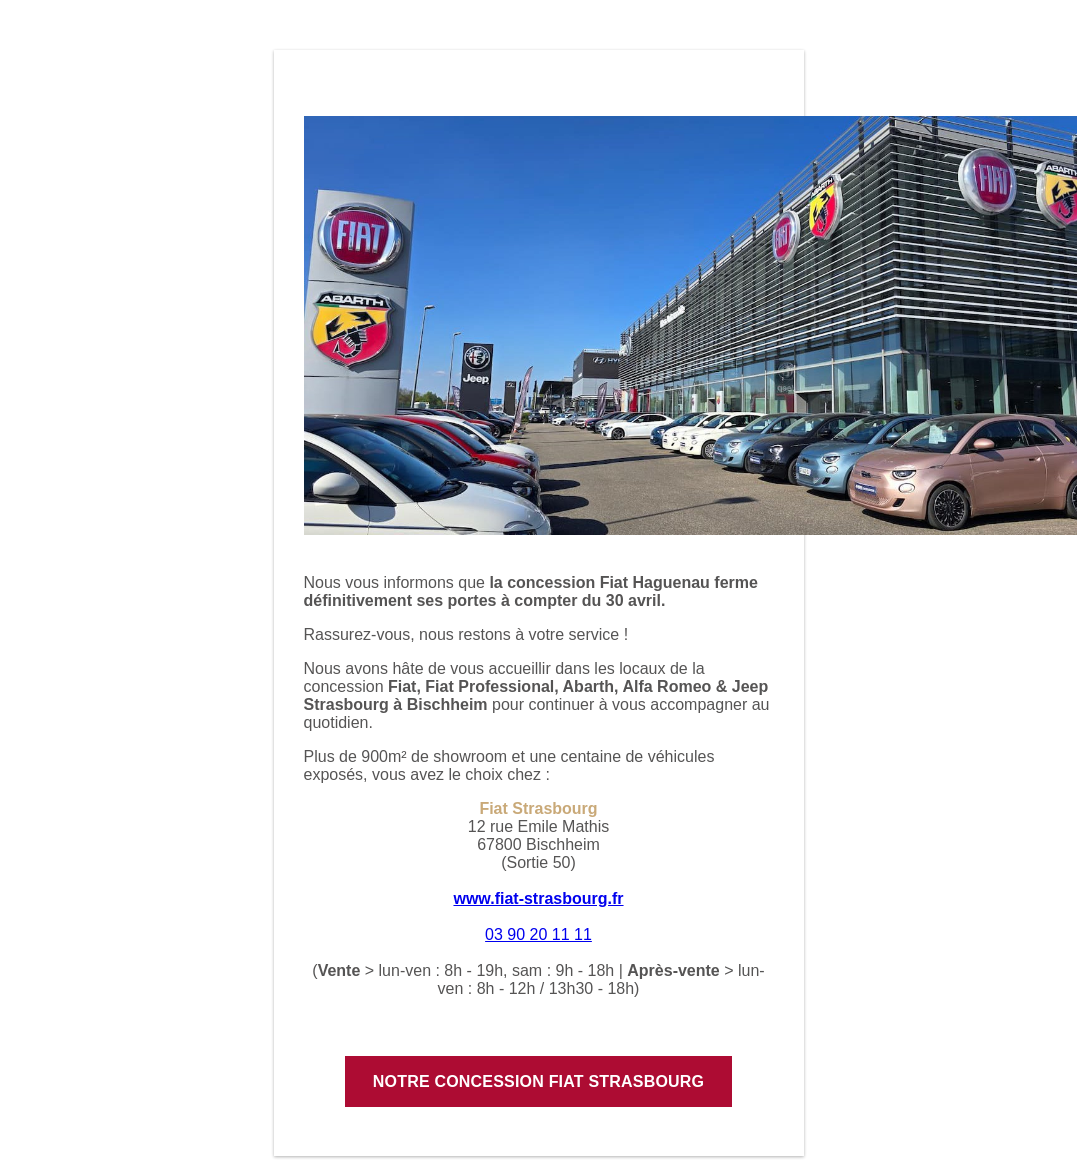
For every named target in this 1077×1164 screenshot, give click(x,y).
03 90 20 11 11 (538, 934)
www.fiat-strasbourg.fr (538, 898)
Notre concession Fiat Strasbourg (538, 1081)
